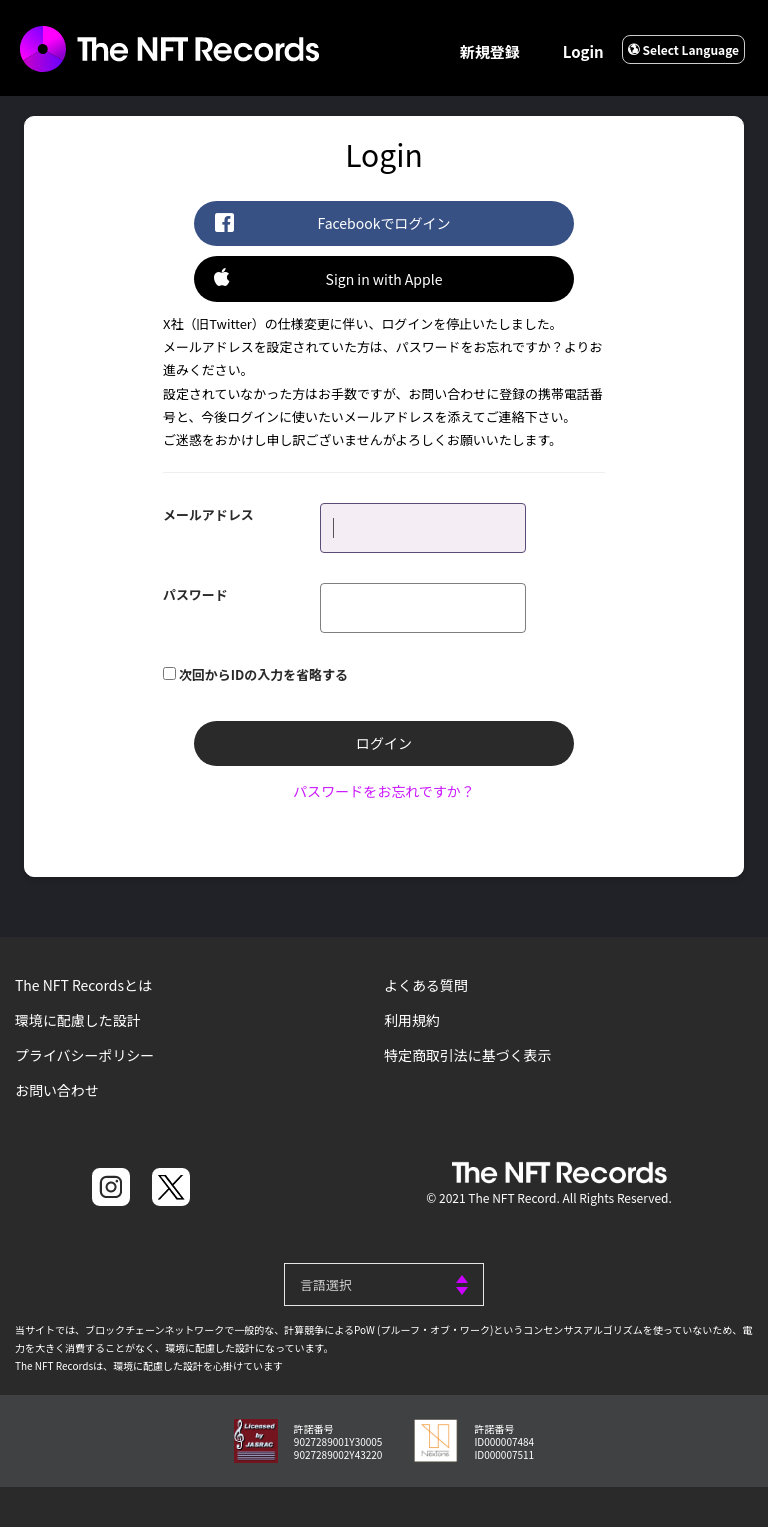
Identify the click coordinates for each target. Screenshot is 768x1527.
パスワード (195, 593)
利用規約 (412, 1020)
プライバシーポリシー (85, 1055)
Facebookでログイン (332, 222)
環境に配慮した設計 (78, 1020)
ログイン (384, 743)
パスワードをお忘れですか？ (384, 791)
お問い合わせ (57, 1090)
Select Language (683, 49)
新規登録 (490, 51)
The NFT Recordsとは (83, 985)
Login (583, 51)
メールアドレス (208, 513)
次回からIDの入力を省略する (263, 673)
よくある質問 (426, 985)
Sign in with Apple (328, 277)
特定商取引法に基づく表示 (468, 1055)
